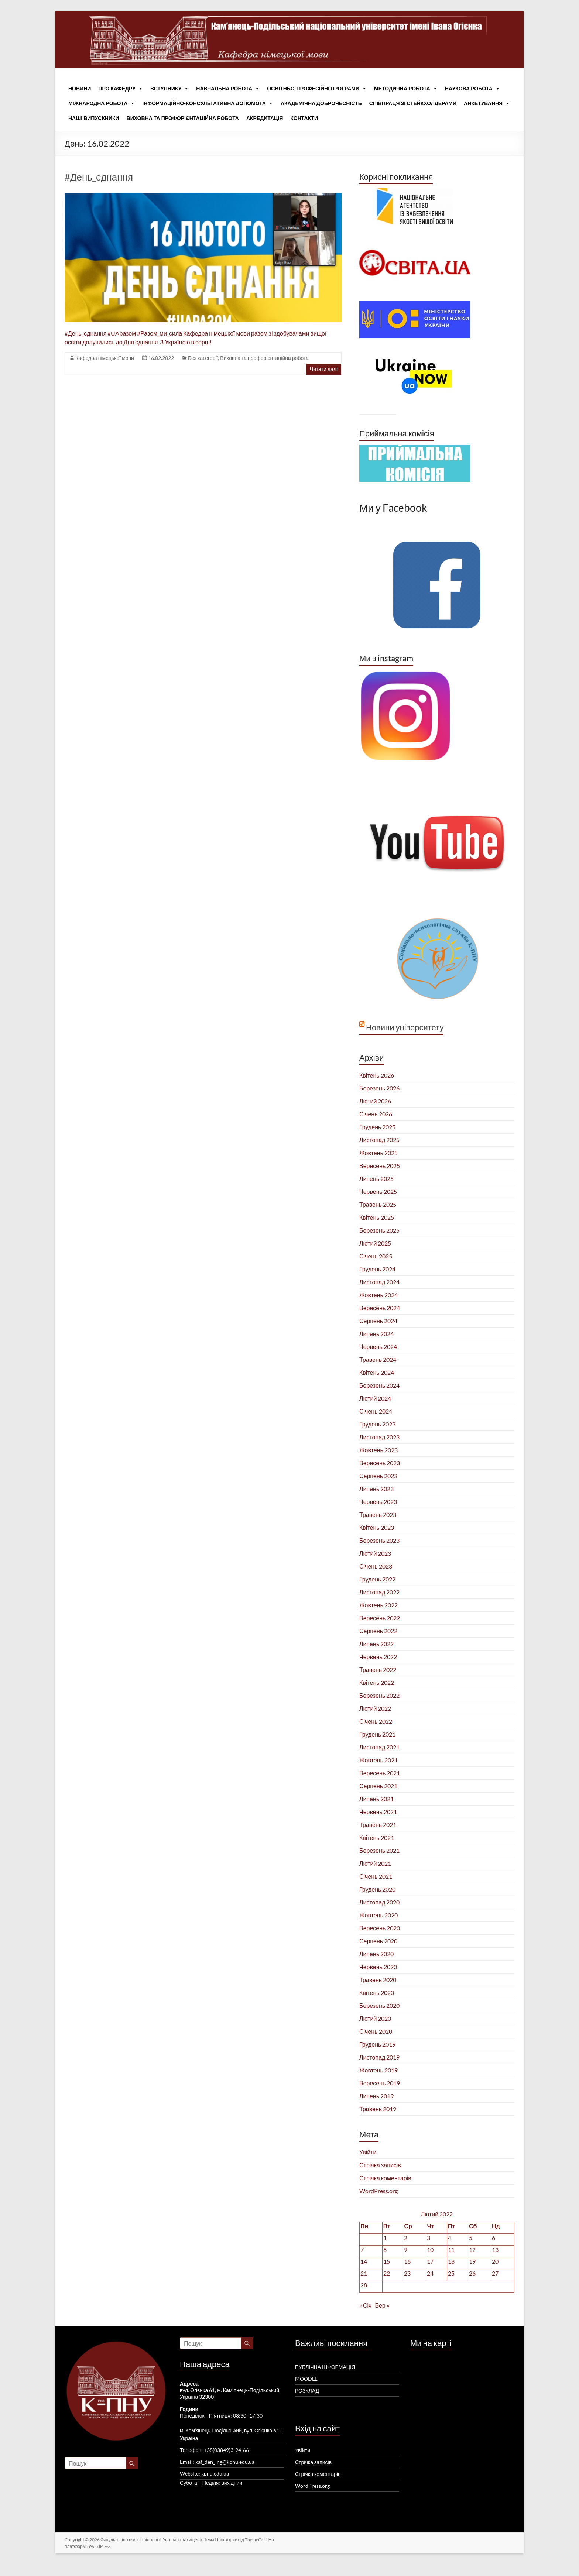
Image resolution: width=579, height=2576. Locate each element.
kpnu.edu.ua (215, 2473)
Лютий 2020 (375, 2018)
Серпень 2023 (378, 1475)
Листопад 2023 (379, 1436)
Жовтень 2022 (378, 1604)
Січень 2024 (375, 1411)
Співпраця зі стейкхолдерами (412, 103)
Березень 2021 (379, 1850)
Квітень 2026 (376, 1075)
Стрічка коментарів (385, 2177)
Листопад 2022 (379, 1592)
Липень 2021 (376, 1798)
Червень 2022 (378, 1656)
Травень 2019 (377, 2108)
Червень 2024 (378, 1346)
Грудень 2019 (377, 2044)
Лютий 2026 (375, 1101)
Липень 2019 (376, 2095)
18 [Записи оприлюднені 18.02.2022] (451, 2261)
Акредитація (264, 118)
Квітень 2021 (376, 1837)
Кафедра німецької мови (104, 358)
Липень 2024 (376, 1333)
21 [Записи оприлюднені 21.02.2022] (363, 2273)
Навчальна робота (228, 88)
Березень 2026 (379, 1088)
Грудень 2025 (377, 1126)
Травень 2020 (377, 1979)
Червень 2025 (378, 1191)
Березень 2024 (379, 1385)
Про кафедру (120, 88)
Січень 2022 (375, 1721)
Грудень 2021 (377, 1734)
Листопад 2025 (379, 1139)
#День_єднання (99, 177)
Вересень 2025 (379, 1165)
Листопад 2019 (379, 2057)
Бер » (382, 2305)
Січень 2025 (375, 1256)
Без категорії (203, 358)
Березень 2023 (379, 1540)
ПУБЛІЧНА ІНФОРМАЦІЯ (325, 2367)
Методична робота (406, 88)
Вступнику (169, 88)
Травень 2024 (377, 1359)
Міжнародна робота (101, 103)
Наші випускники (93, 118)
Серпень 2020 (378, 1940)
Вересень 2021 (379, 1772)
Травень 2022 (377, 1669)
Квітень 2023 (376, 1527)
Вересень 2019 (379, 2082)
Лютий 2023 (375, 1553)
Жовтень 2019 (378, 2070)
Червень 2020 (378, 1966)
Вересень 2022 (379, 1617)
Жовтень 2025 (378, 1152)
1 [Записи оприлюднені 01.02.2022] (385, 2237)
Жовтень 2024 (378, 1294)
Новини (79, 88)
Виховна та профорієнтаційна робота (183, 118)
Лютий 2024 (375, 1398)
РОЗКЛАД (307, 2390)
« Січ (365, 2305)
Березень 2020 (379, 2005)
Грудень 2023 (377, 1424)
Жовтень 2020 (378, 1915)
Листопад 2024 (379, 1281)
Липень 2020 (376, 1953)
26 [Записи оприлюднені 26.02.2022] (472, 2273)
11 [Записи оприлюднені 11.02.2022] (451, 2249)
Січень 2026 (375, 1113)
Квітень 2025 (376, 1217)
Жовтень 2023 (378, 1449)
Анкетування (487, 103)
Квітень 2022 (376, 1682)
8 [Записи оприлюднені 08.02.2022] (385, 2249)
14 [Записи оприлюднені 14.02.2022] (363, 2261)
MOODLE (306, 2379)
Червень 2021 (378, 1811)
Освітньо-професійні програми (317, 88)
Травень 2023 (377, 1514)
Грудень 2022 (377, 1579)
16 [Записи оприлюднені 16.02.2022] (407, 2261)
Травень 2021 (377, 1824)
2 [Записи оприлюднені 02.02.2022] (405, 2237)
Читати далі (324, 369)
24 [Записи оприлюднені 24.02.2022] (430, 2273)
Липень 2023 (376, 1488)
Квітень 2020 (376, 1992)
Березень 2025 (379, 1230)
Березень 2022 (379, 1695)
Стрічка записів (380, 2164)
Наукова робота (472, 88)
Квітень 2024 (376, 1372)
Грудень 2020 (377, 1889)
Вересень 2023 (379, 1462)
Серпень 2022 (378, 1630)
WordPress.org (378, 2190)
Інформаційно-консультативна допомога (207, 103)
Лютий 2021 (375, 1863)
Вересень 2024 (379, 1307)
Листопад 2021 (379, 1747)
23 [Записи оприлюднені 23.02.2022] (407, 2273)
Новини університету (404, 1027)
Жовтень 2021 (378, 1759)
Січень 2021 (375, 1876)
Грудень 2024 (377, 1268)
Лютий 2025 (375, 1243)
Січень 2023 (375, 1566)
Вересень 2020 (379, 1927)
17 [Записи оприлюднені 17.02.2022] (430, 2261)
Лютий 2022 (375, 1708)
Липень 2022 (376, 1643)
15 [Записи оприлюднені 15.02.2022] (386, 2261)
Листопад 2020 (379, 1902)
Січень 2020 (375, 2031)
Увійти (368, 2152)
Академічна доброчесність (321, 103)
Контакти (304, 118)
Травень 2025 (377, 1204)
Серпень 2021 (378, 1785)
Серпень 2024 (378, 1320)
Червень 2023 (378, 1501)
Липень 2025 (376, 1178)
